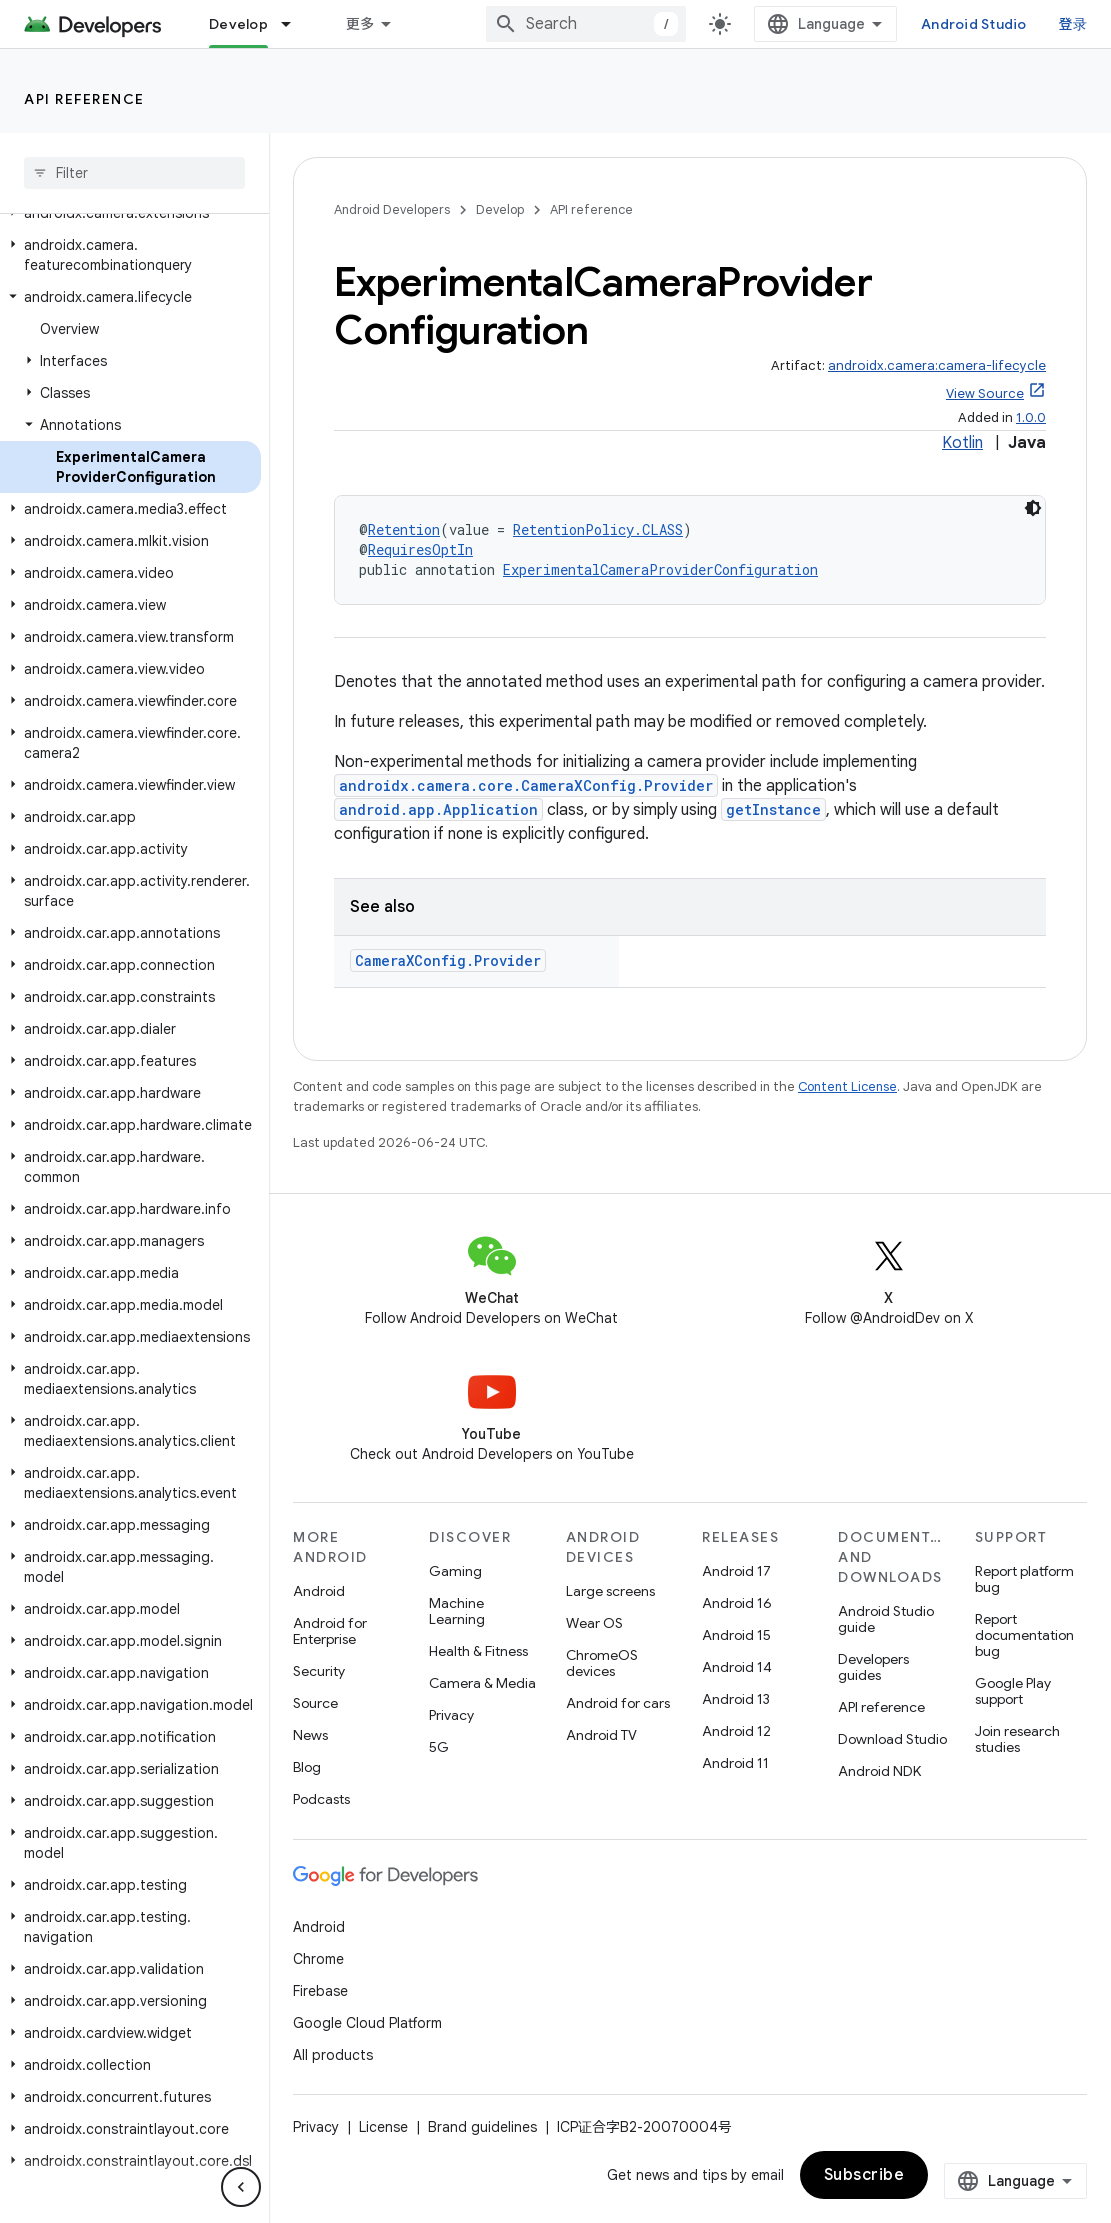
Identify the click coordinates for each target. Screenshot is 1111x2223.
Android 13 (736, 1699)
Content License (847, 1086)
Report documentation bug (1024, 1635)
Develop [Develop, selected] (238, 24)
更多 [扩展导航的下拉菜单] (360, 24)
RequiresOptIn (420, 549)
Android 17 (736, 1571)
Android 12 (736, 1731)
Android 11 (735, 1763)
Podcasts (321, 1799)
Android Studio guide (886, 1619)
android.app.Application (438, 809)
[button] (130, 255)
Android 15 (736, 1635)
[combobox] (586, 24)
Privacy (451, 1715)
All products (333, 2055)
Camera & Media (482, 1683)
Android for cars (618, 1703)
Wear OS (594, 1623)
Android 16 (737, 1603)
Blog (307, 1767)
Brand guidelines (482, 2127)
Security (319, 1671)
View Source (985, 393)
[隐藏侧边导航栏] (241, 2187)
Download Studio (892, 1739)
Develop (500, 209)
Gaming (455, 1571)
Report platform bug (1024, 1579)
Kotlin (962, 443)
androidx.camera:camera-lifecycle (937, 365)
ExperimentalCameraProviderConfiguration (660, 569)
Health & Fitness (478, 1651)
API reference (84, 99)
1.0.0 (1031, 417)
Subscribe (864, 2175)
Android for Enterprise (330, 1631)
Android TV (601, 1735)
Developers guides (873, 1667)
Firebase (320, 1991)
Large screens (610, 1591)
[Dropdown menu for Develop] (295, 24)
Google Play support (1013, 1691)
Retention (404, 529)
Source (315, 1703)
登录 (1073, 24)
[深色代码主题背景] (1033, 508)
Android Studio (974, 24)
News (310, 1735)
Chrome (318, 1959)
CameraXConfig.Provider (448, 960)
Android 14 (737, 1667)
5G (439, 1747)
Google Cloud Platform (367, 2023)
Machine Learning (457, 1611)
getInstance (773, 809)
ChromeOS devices (602, 1663)
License (383, 2127)
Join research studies (1017, 1739)
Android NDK (879, 1771)
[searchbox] (134, 173)
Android (319, 1591)
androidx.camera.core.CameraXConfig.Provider (526, 785)
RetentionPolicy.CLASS (598, 529)
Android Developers (392, 209)
